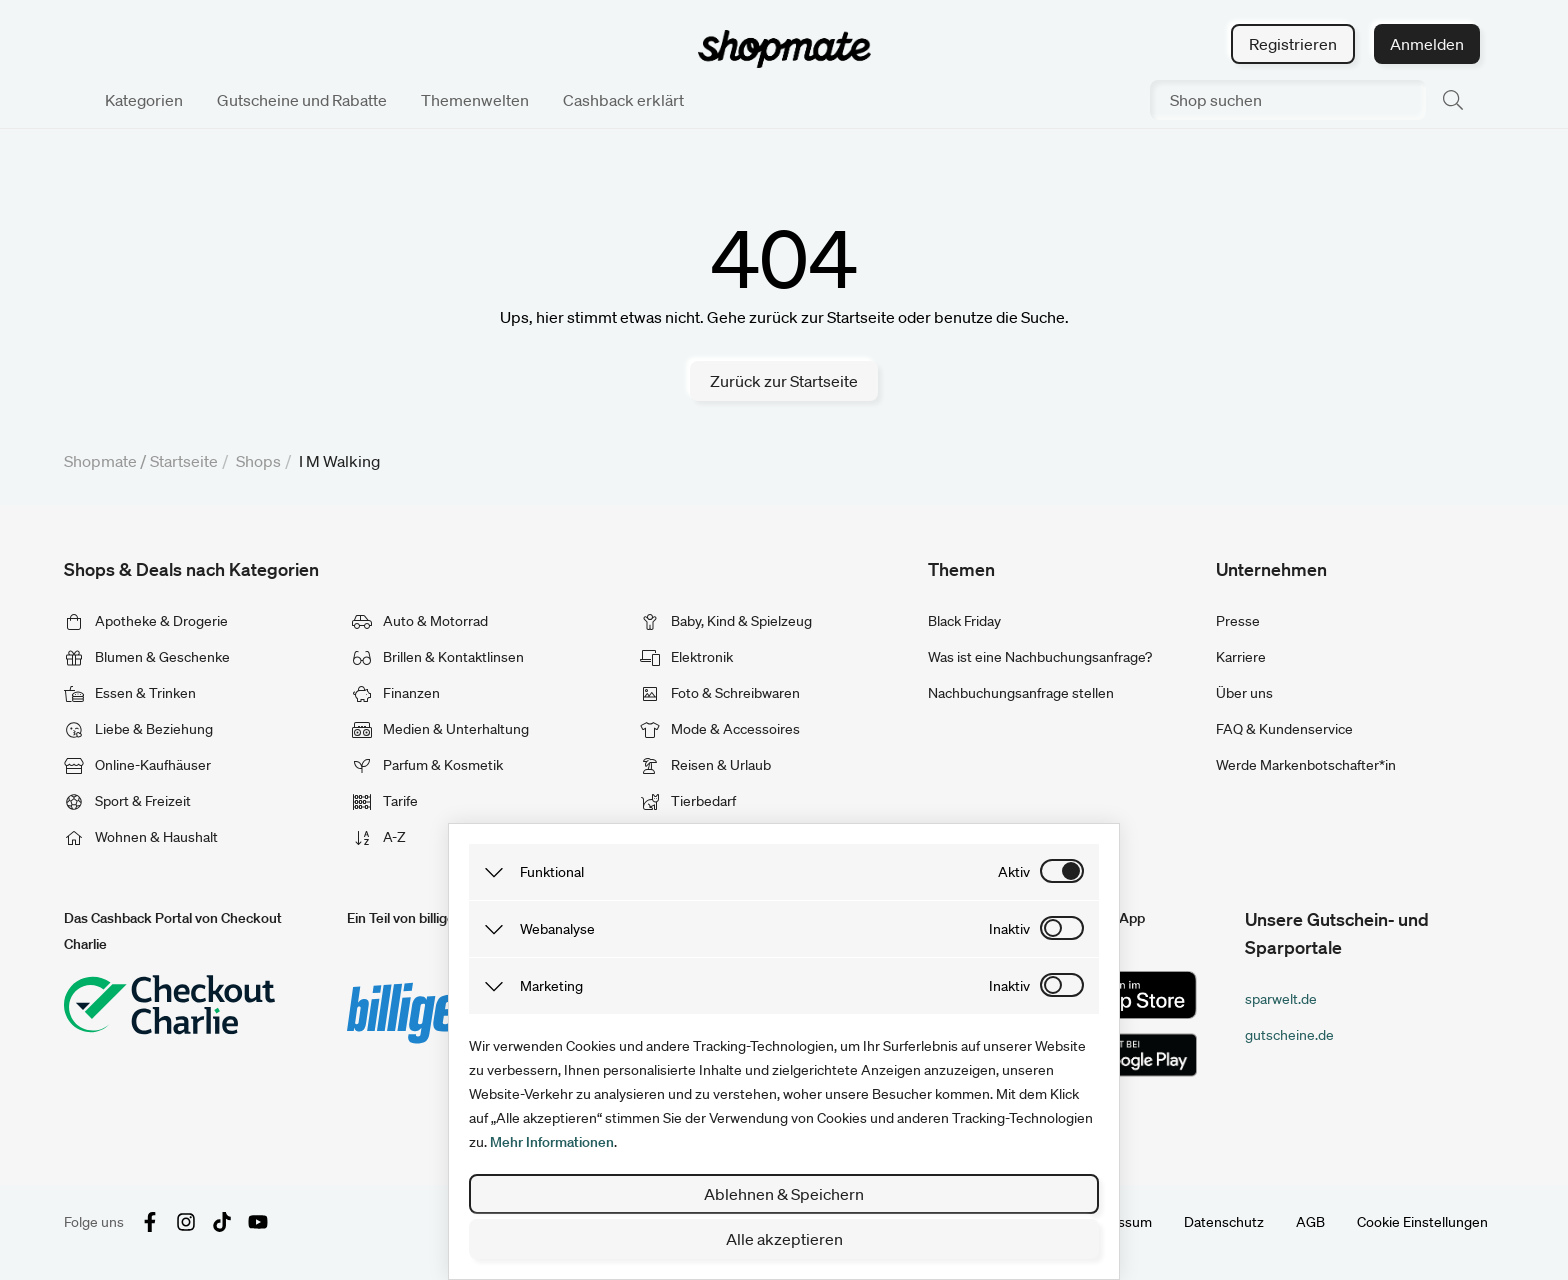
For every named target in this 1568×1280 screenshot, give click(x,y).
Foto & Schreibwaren (720, 693)
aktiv (1014, 872)
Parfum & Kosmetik (427, 765)
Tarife (385, 801)
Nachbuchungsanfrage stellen (1021, 693)
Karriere (1241, 657)
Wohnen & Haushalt (141, 837)
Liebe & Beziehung (138, 729)
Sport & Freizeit (127, 801)
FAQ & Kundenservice (1284, 729)
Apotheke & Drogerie (146, 621)
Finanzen (396, 693)
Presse (1238, 621)
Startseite (184, 461)
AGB (1310, 1222)
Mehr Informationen (552, 1142)
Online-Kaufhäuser (137, 765)
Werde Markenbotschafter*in (1306, 765)
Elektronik (686, 657)
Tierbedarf (688, 801)
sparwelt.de (1281, 999)
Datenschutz (1224, 1222)
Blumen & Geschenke (147, 657)
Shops (258, 461)
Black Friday (964, 621)
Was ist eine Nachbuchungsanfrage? (1040, 657)
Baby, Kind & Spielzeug (726, 621)
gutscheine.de (1289, 1035)
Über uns (1244, 693)
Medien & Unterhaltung (440, 729)
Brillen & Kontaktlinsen (438, 657)
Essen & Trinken (130, 693)
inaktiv (1009, 929)
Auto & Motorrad (420, 621)
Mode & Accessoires (720, 729)
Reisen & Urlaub (705, 765)
